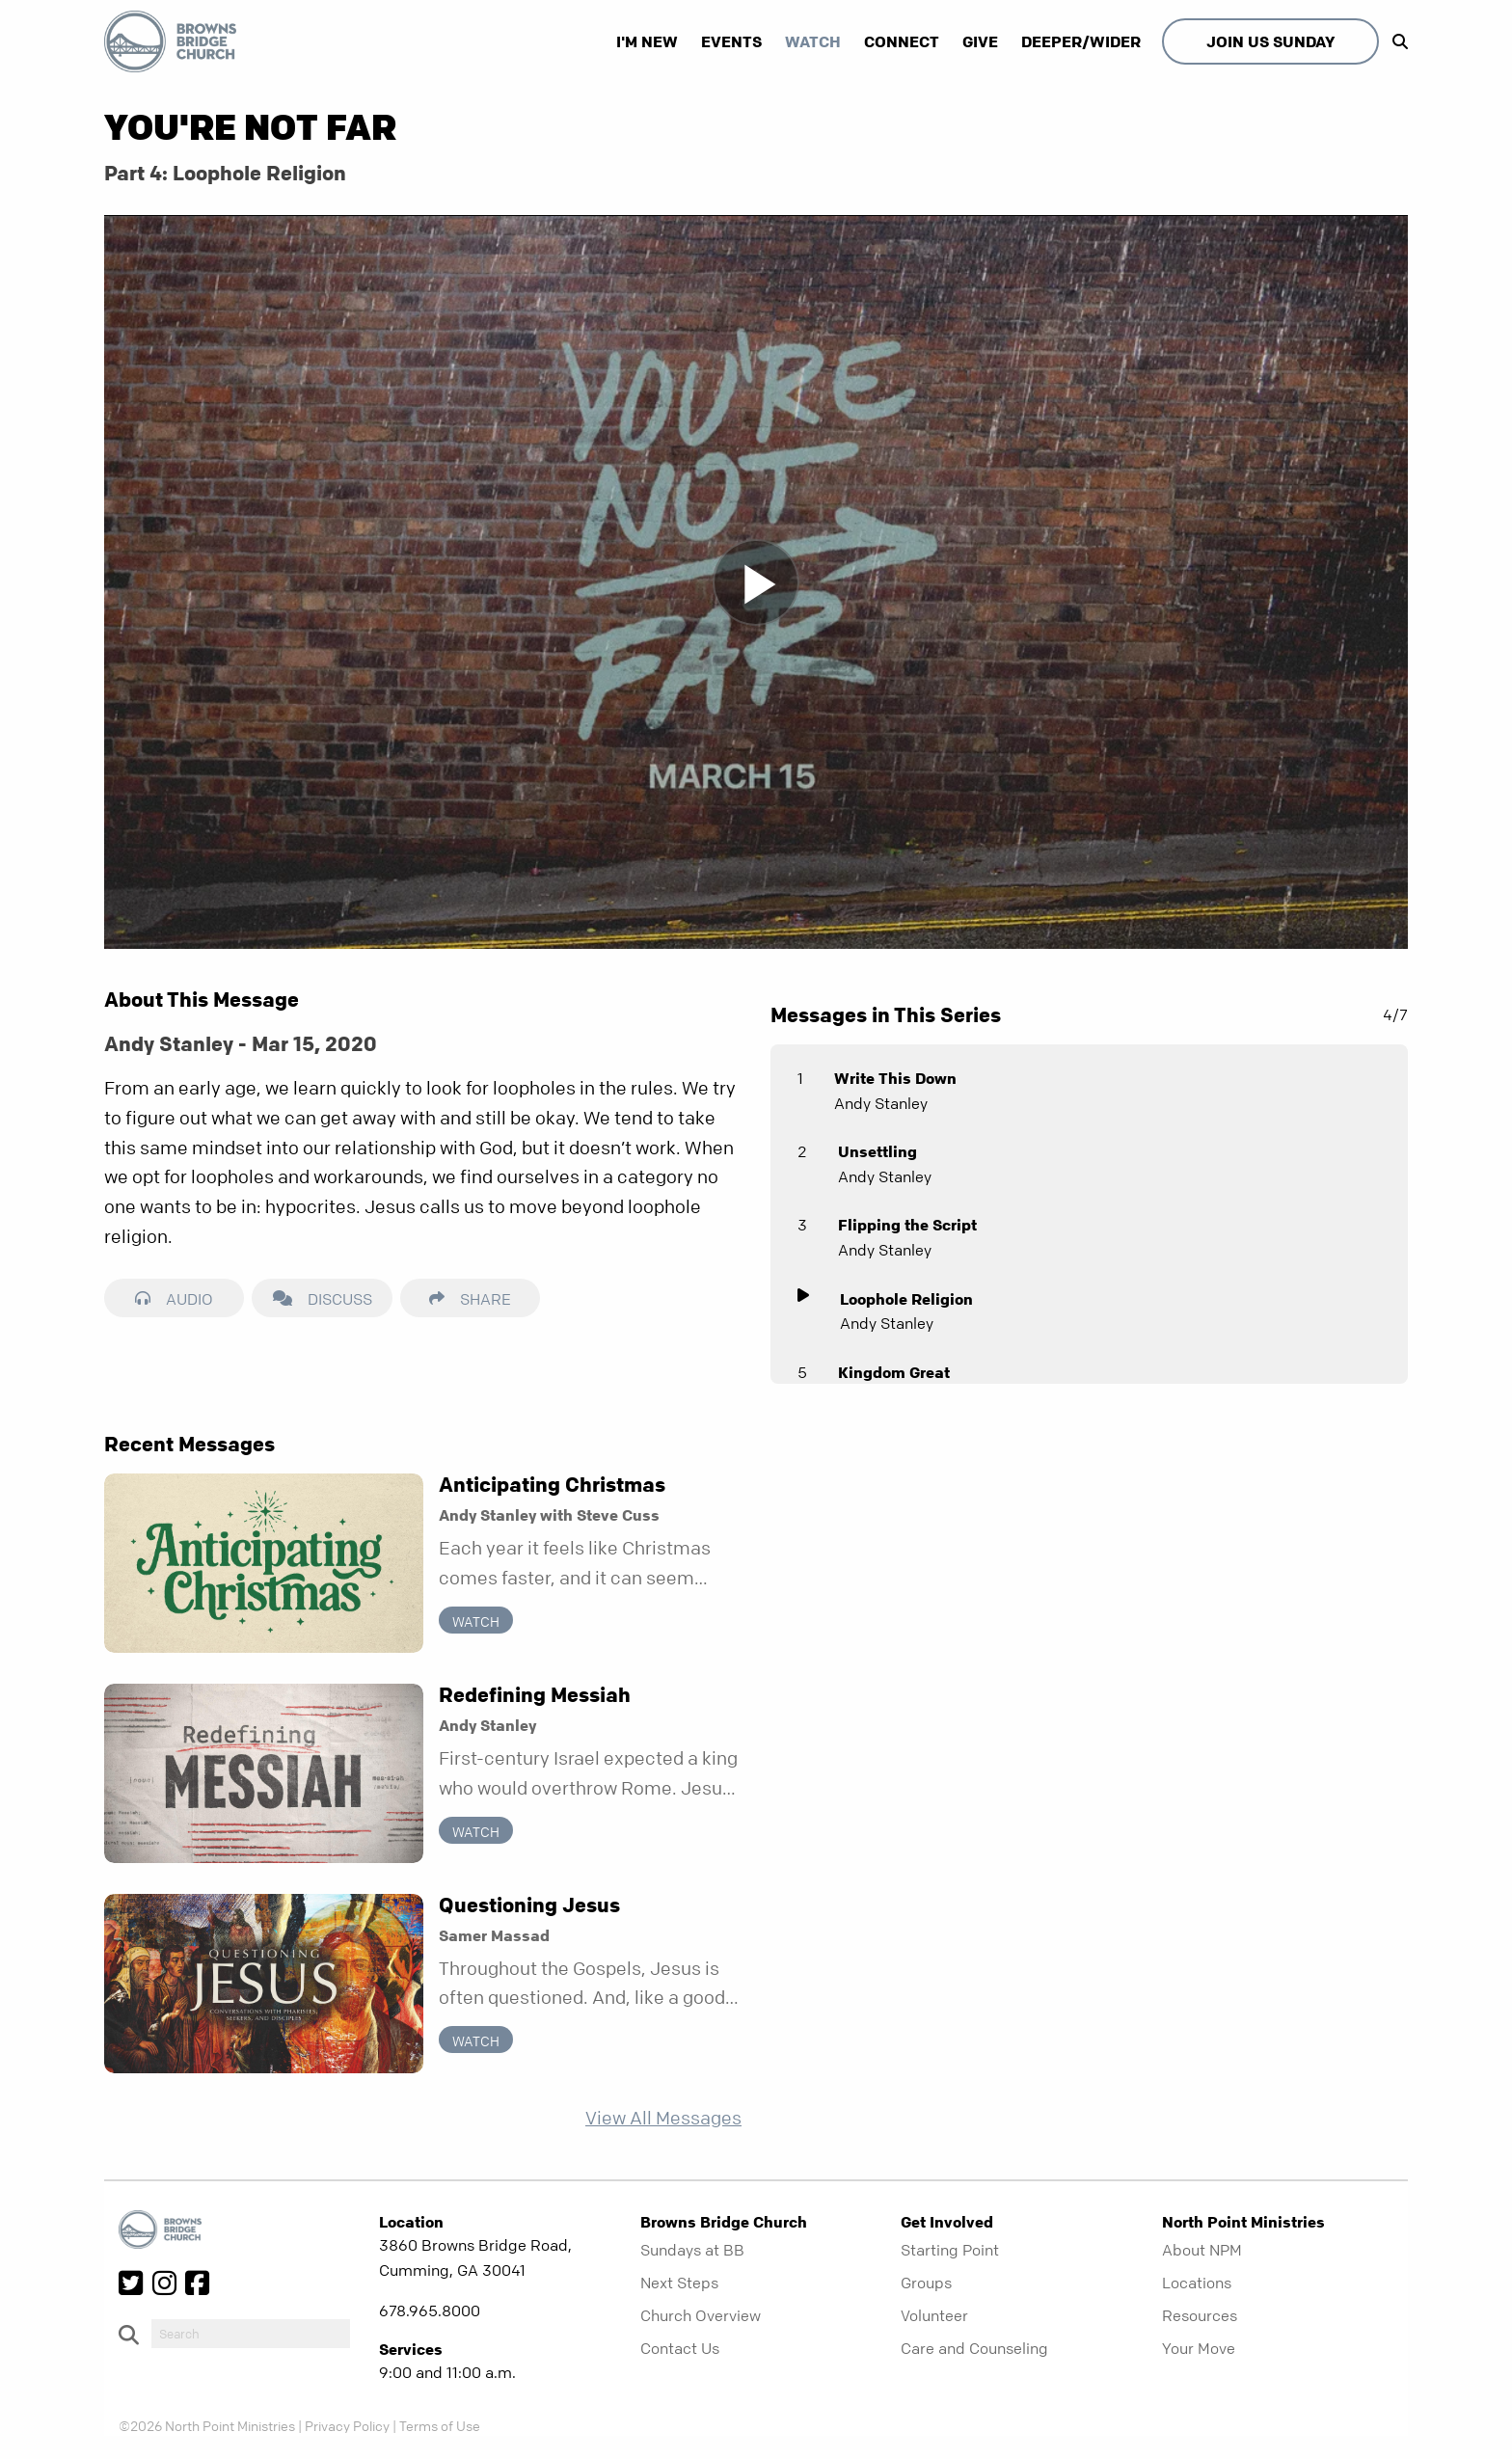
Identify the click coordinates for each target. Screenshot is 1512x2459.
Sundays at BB (692, 2249)
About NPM (1202, 2249)
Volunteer (934, 2315)
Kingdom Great (894, 1372)
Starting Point (950, 2249)
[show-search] (1395, 41)
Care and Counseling (974, 2348)
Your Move (1198, 2348)
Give (980, 41)
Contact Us (679, 2348)
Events (731, 41)
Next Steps (679, 2282)
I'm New (647, 41)
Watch (813, 41)
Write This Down (895, 1078)
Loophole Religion (906, 1299)
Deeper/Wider (1081, 41)
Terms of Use (439, 2425)
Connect (901, 41)
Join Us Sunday (1270, 41)
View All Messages (663, 2118)
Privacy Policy (347, 2425)
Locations (1196, 2282)
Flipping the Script (907, 1224)
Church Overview (700, 2315)
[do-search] (250, 2333)
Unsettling (877, 1151)
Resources (1199, 2315)
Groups (926, 2282)
